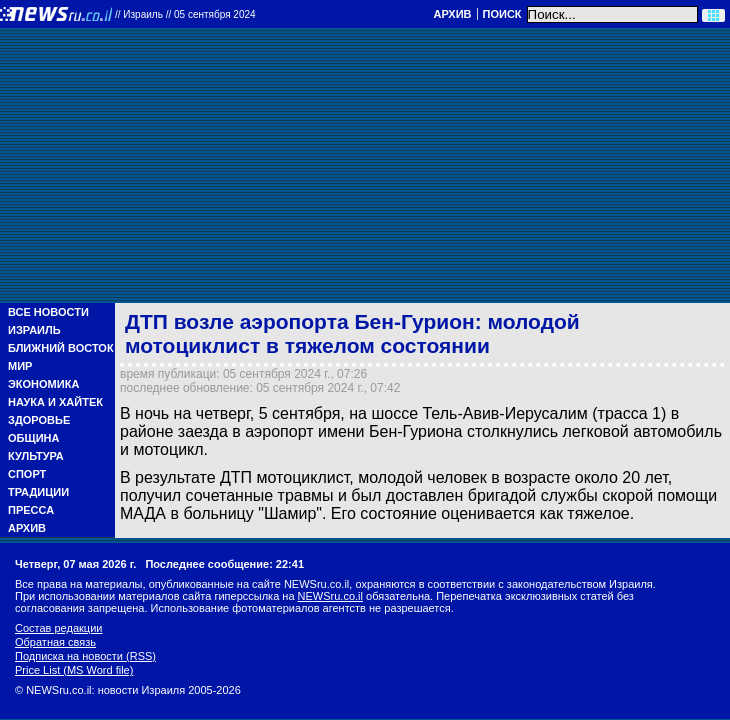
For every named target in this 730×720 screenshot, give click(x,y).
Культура (36, 456)
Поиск (502, 14)
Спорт (27, 474)
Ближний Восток (61, 348)
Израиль (34, 330)
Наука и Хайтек (55, 402)
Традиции (38, 492)
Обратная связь (55, 642)
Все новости (48, 312)
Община (33, 438)
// (185, 14)
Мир (20, 366)
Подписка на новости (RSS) (85, 656)
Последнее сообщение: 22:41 (224, 564)
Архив (452, 14)
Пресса (31, 510)
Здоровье (39, 420)
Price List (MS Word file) (74, 670)
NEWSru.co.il (330, 596)
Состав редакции (58, 628)
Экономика (43, 384)
